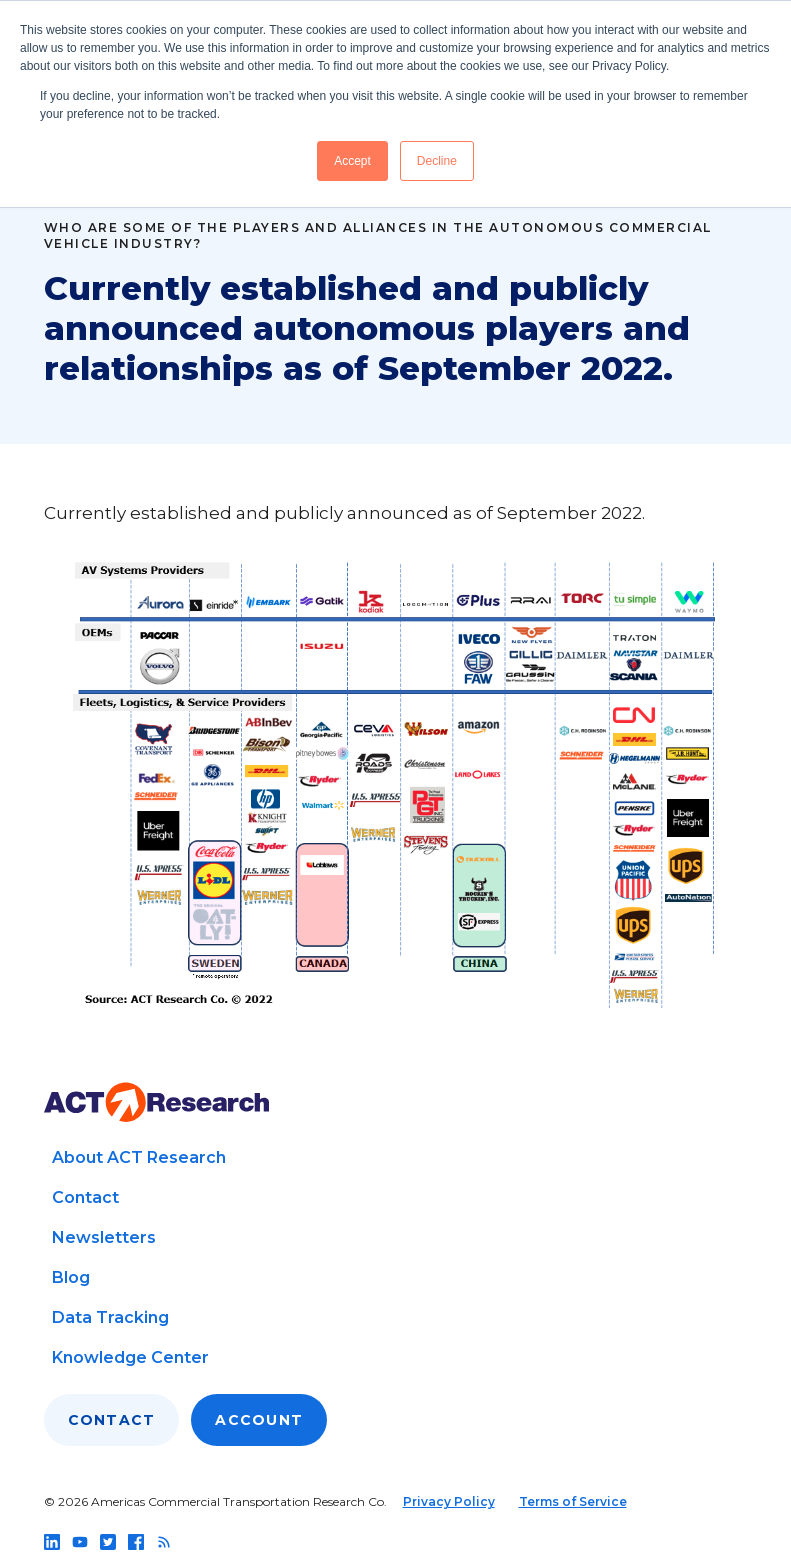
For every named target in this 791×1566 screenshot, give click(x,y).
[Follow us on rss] (164, 1542)
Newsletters (104, 1237)
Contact (85, 1197)
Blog (71, 1277)
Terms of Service (573, 1501)
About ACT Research (139, 1157)
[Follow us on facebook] (136, 1542)
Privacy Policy (449, 1501)
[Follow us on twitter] (108, 1542)
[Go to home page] (156, 1102)
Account (259, 1420)
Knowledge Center (130, 1357)
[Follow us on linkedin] (52, 1542)
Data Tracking (110, 1317)
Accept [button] (352, 161)
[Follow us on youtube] (80, 1542)
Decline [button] (437, 161)
